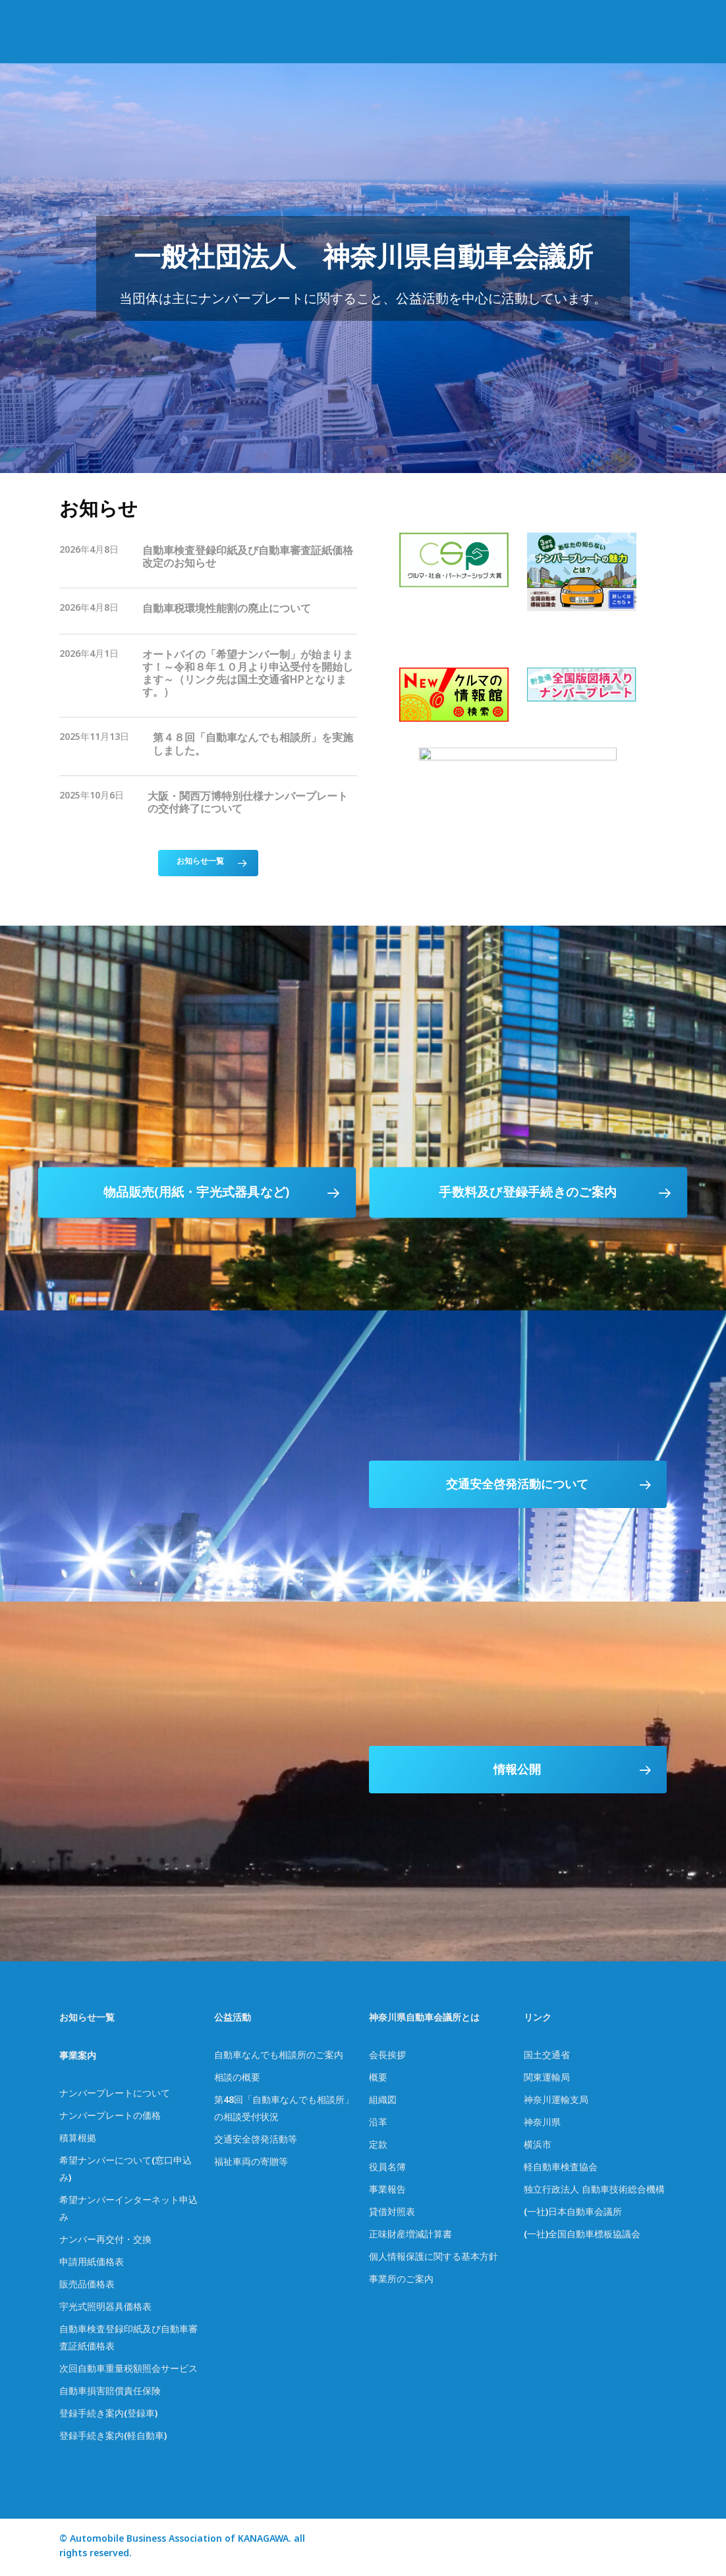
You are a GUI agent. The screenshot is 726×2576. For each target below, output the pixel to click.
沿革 (378, 2124)
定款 (378, 2146)
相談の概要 (237, 2079)
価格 (105, 2264)
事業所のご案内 (401, 2281)
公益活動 (232, 2019)
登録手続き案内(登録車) (108, 2415)
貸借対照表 (392, 2214)
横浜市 (537, 2146)
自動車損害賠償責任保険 (110, 2393)
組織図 (383, 2102)
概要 (378, 2079)
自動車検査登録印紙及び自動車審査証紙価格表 (128, 2340)
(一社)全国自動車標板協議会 (582, 2236)
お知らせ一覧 (87, 2019)
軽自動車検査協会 (561, 2169)
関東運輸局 (547, 2079)
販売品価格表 (87, 2286)
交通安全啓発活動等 (255, 2141)
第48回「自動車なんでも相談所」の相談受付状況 (284, 2110)
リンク (537, 2019)
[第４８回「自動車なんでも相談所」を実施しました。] (207, 746)
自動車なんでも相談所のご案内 (278, 2057)
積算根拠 (77, 2140)
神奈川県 (542, 2124)
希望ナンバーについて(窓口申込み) (125, 2171)
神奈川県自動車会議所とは (424, 2019)
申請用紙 (77, 2264)
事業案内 (77, 2057)
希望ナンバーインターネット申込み (128, 2211)
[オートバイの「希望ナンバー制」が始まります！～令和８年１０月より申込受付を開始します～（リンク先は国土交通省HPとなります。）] (207, 676)
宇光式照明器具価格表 (105, 2308)
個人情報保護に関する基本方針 (433, 2258)
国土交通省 (547, 2057)
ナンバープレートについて (114, 2095)
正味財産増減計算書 (410, 2236)
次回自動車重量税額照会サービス (128, 2370)
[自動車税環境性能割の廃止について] (207, 611)
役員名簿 (387, 2169)
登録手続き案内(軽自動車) (113, 2438)
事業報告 (387, 2191)
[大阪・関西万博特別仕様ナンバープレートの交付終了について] (207, 805)
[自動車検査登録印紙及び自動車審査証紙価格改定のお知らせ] (207, 559)
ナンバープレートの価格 (110, 2117)
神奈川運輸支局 (556, 2102)
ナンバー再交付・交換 (105, 2241)
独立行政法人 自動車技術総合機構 (594, 2191)
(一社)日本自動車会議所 (573, 2214)
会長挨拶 (387, 2057)
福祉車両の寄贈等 (251, 2163)
